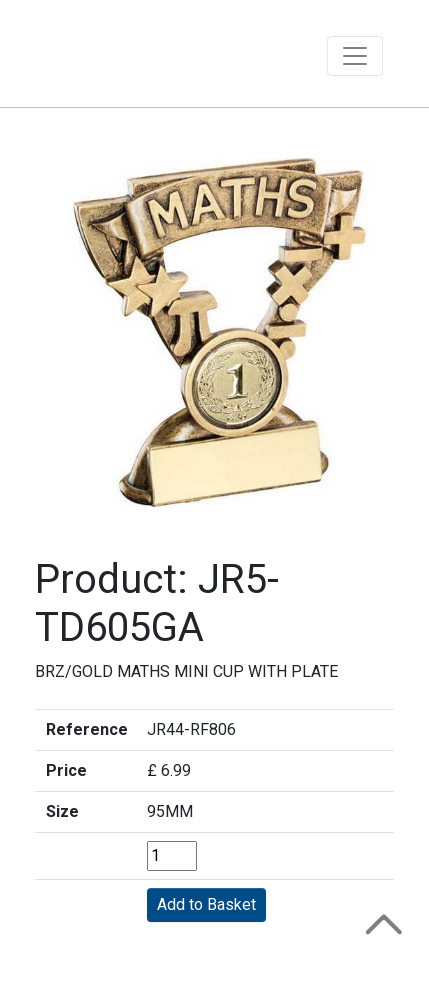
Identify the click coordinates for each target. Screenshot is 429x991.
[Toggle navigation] (355, 56)
